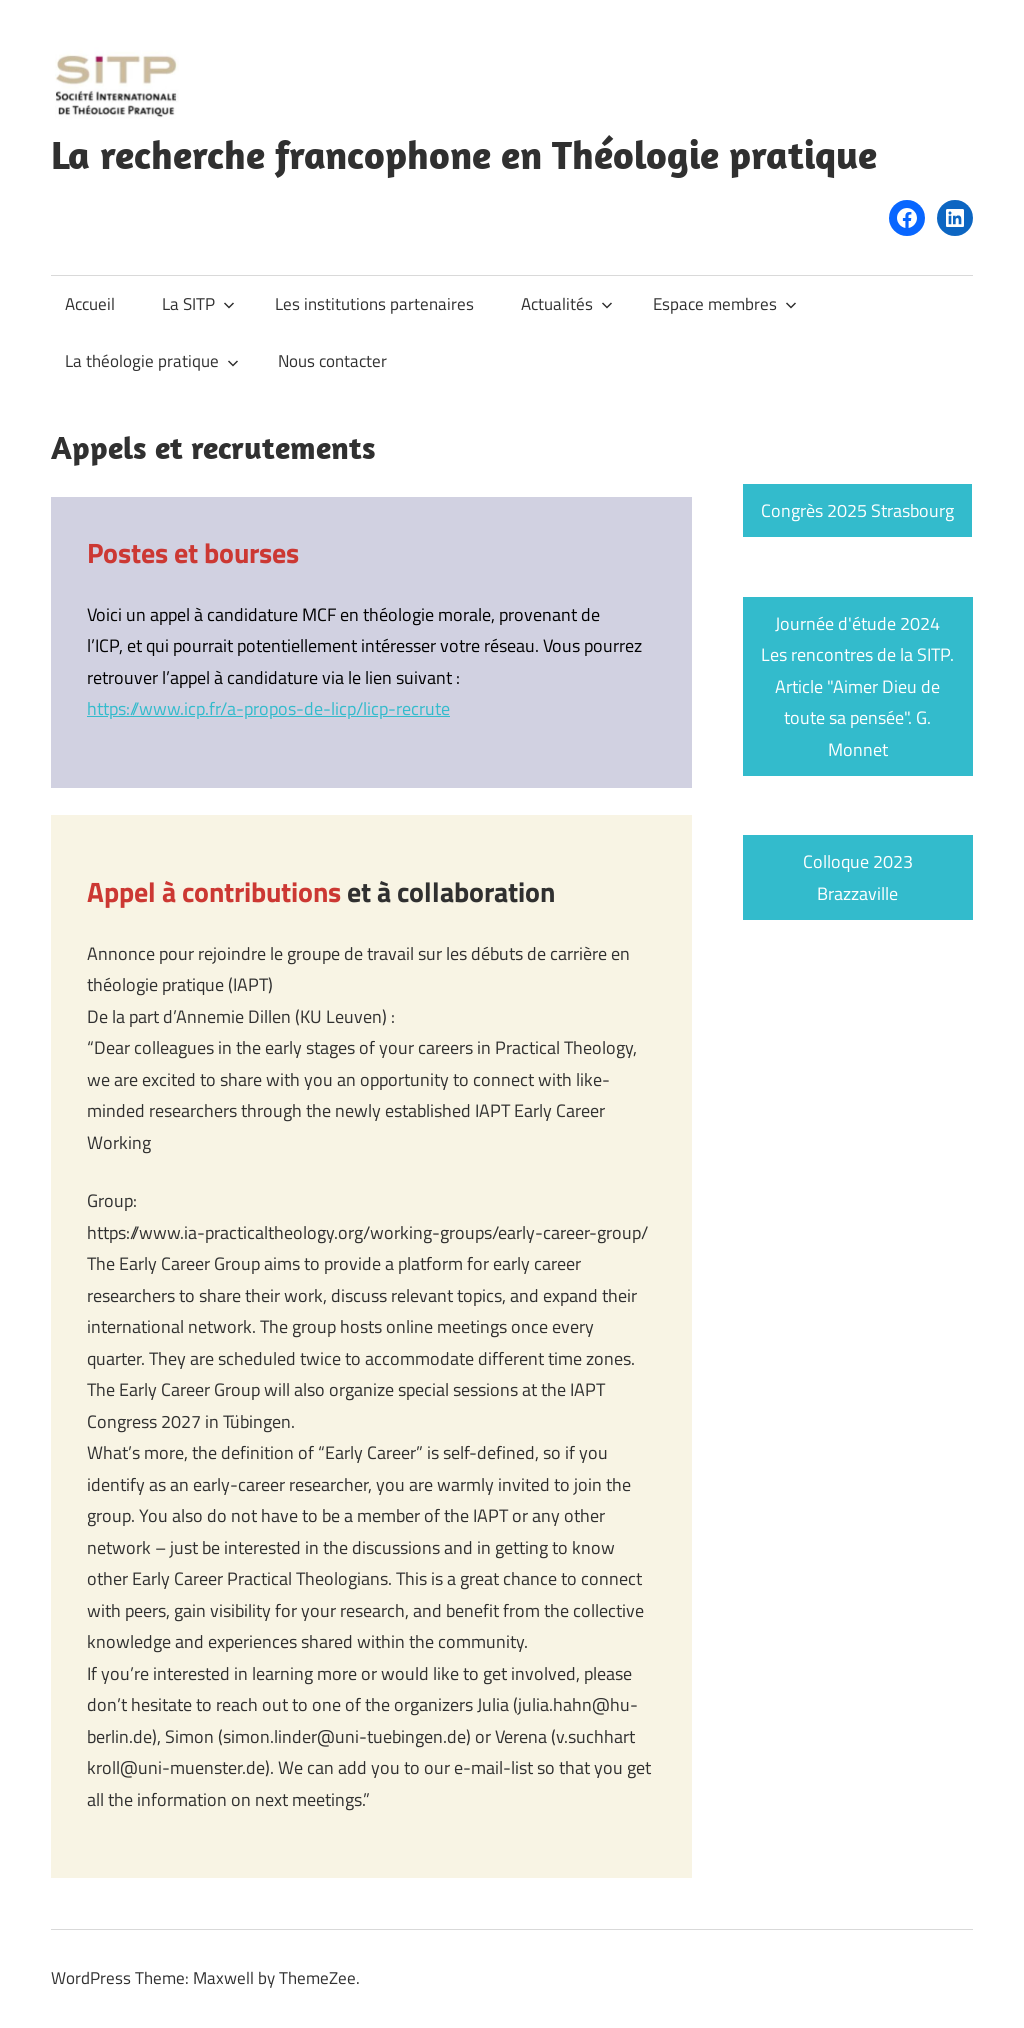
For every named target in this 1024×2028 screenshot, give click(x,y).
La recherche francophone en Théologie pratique (464, 154)
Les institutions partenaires (374, 304)
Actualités (567, 304)
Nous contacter (332, 361)
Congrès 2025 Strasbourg (857, 510)
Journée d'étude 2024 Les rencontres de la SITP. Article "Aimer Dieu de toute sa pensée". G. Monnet (857, 686)
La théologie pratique (152, 361)
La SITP (198, 304)
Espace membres (725, 304)
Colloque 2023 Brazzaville (858, 877)
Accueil (90, 304)
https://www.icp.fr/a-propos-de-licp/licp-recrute (268, 708)
